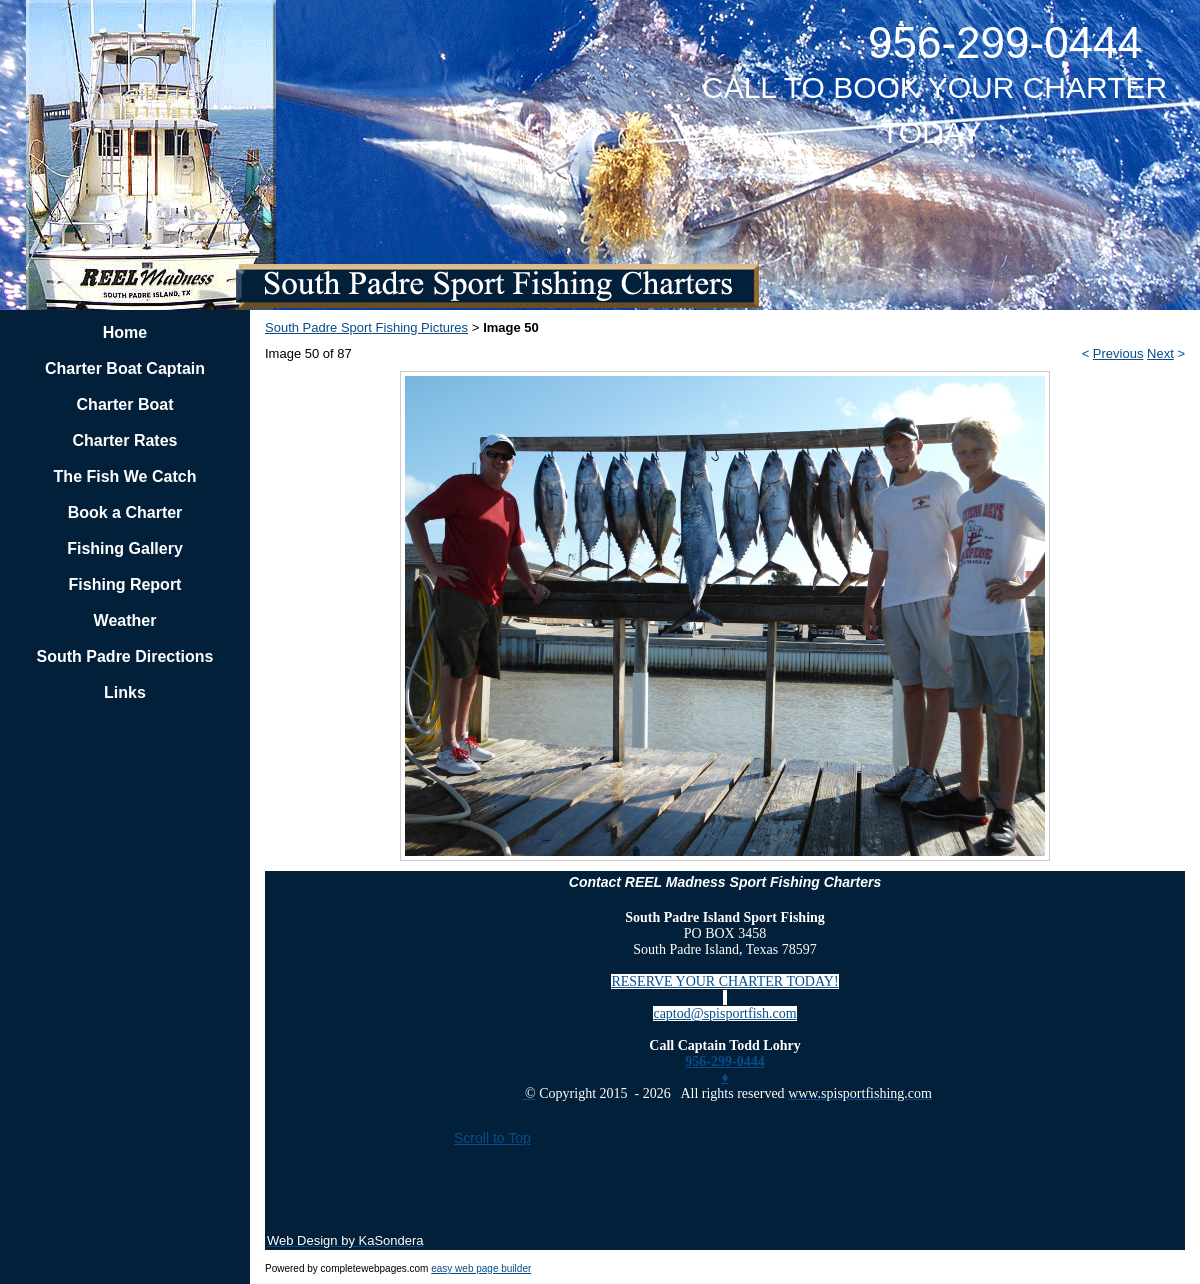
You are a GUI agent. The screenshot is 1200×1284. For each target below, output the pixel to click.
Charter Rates (125, 440)
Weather (125, 620)
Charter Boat (125, 404)
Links (125, 692)
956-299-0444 (724, 1061)
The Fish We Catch (125, 476)
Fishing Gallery (125, 548)
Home (125, 332)
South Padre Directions (125, 656)
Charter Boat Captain (125, 368)
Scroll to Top (492, 1138)
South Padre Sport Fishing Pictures (366, 327)
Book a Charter (125, 512)
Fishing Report (125, 584)
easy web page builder (481, 1268)
